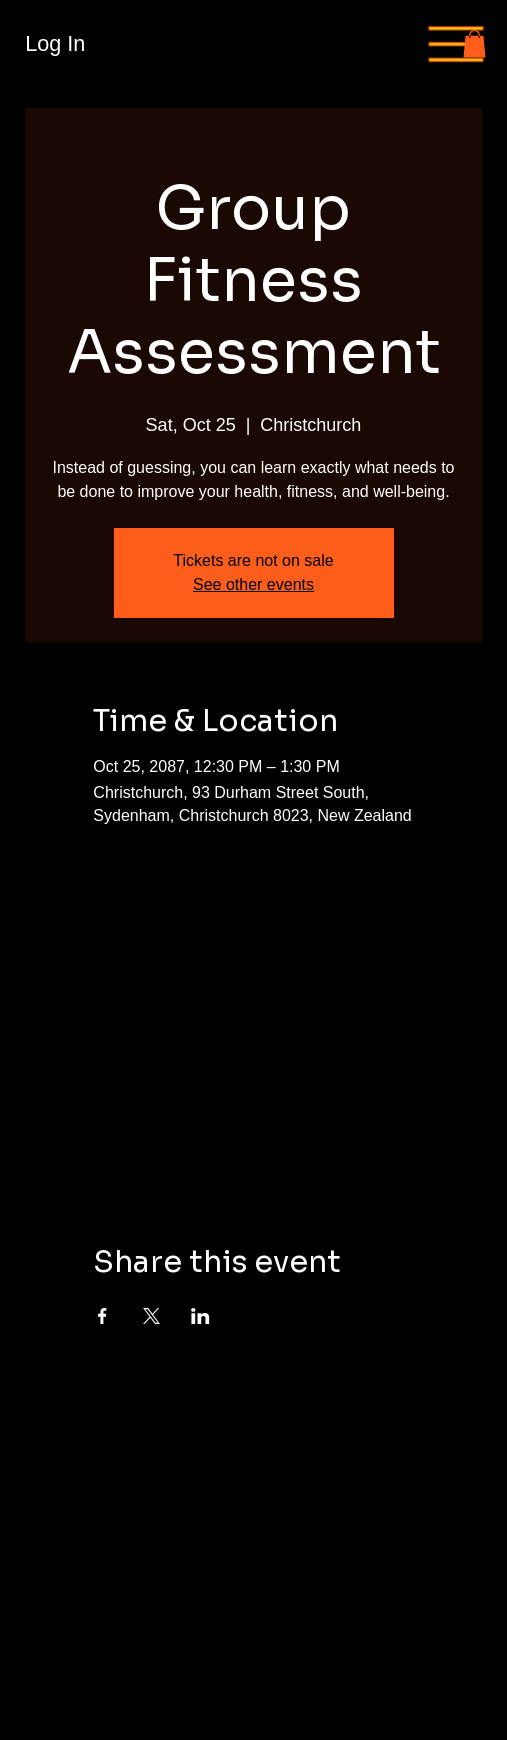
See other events (253, 584)
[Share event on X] (151, 1316)
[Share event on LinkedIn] (200, 1316)
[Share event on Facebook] (102, 1316)
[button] (474, 43)
